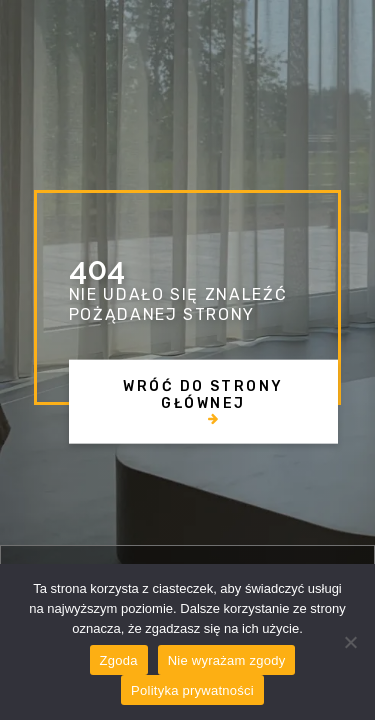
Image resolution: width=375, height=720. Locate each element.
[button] (204, 401)
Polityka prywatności (192, 690)
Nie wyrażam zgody (227, 660)
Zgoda (119, 660)
